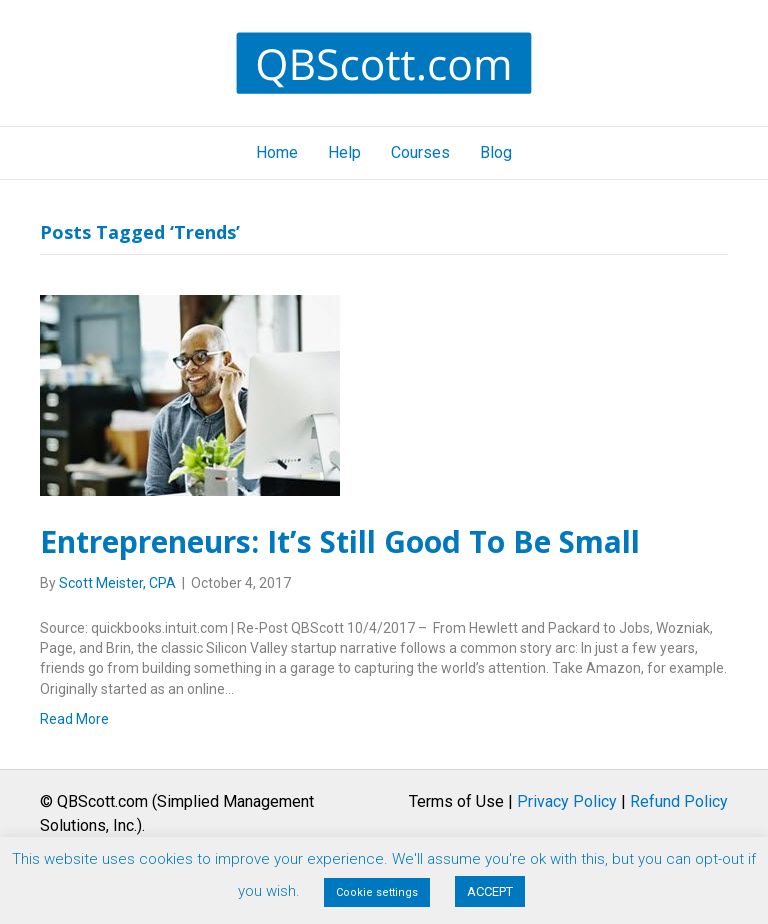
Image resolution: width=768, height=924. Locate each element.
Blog (496, 152)
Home (277, 152)
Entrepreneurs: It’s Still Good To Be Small (340, 541)
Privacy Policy (567, 801)
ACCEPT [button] (490, 891)
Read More (74, 719)
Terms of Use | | (568, 801)
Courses (420, 152)
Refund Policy (679, 801)
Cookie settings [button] (377, 892)
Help (344, 152)
